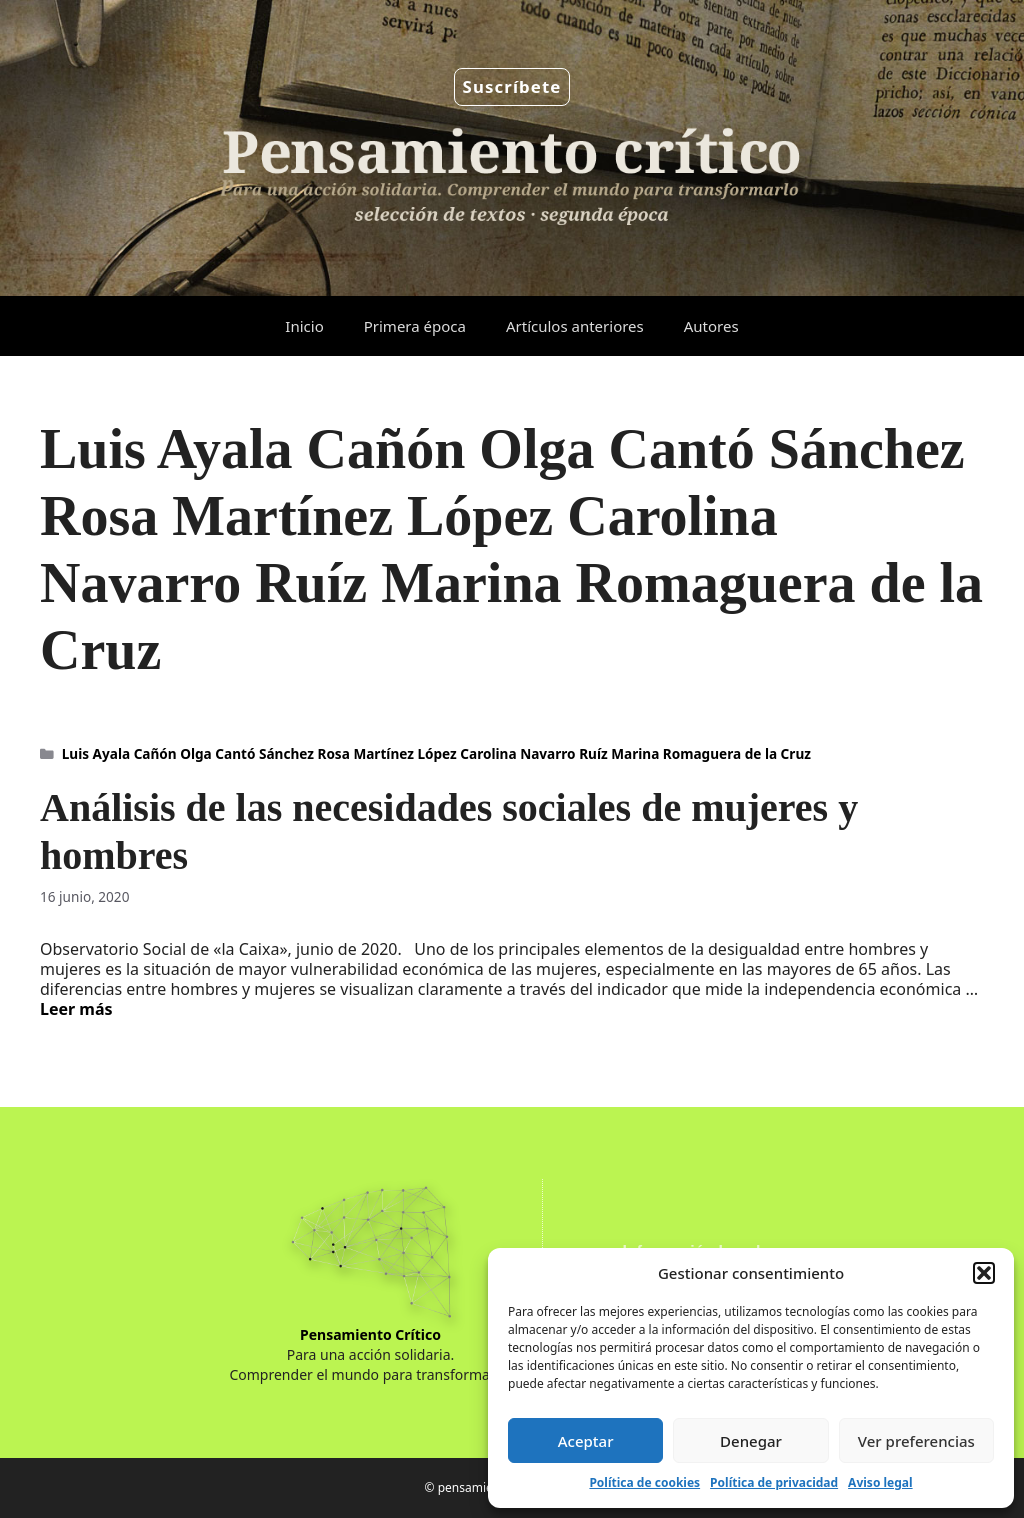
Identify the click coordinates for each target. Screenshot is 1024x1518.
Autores (711, 326)
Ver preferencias (916, 1441)
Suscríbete (512, 86)
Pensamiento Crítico (370, 1334)
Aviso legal (880, 1482)
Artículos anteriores (575, 326)
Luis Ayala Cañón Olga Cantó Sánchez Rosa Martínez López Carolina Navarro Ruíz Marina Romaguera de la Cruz (436, 753)
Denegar (751, 1441)
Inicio (304, 326)
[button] (984, 1273)
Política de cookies (644, 1482)
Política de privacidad (774, 1482)
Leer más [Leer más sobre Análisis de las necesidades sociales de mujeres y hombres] (76, 1009)
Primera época (415, 326)
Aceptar (586, 1441)
